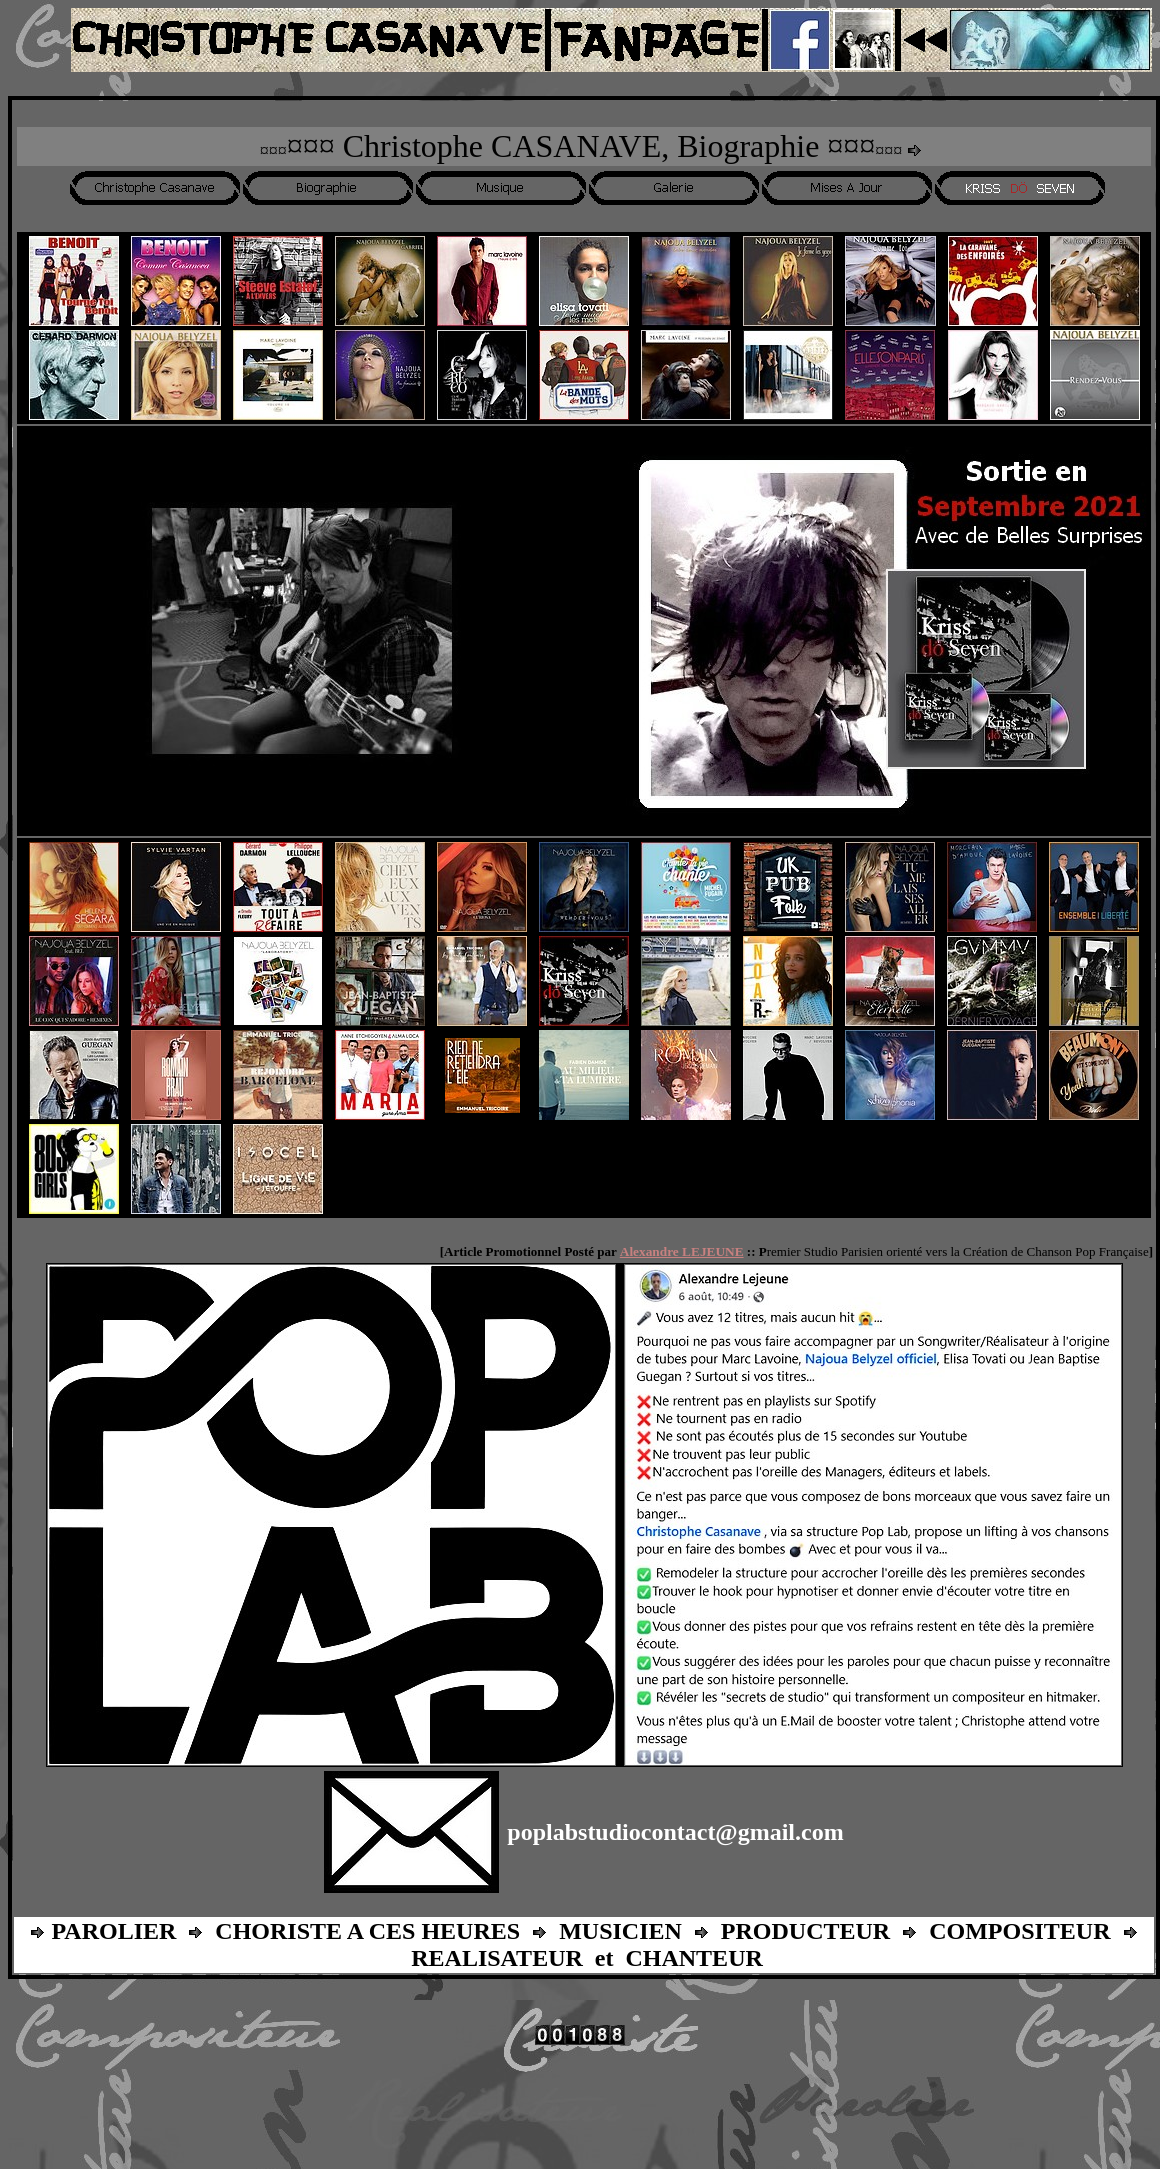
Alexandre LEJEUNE (682, 1251)
